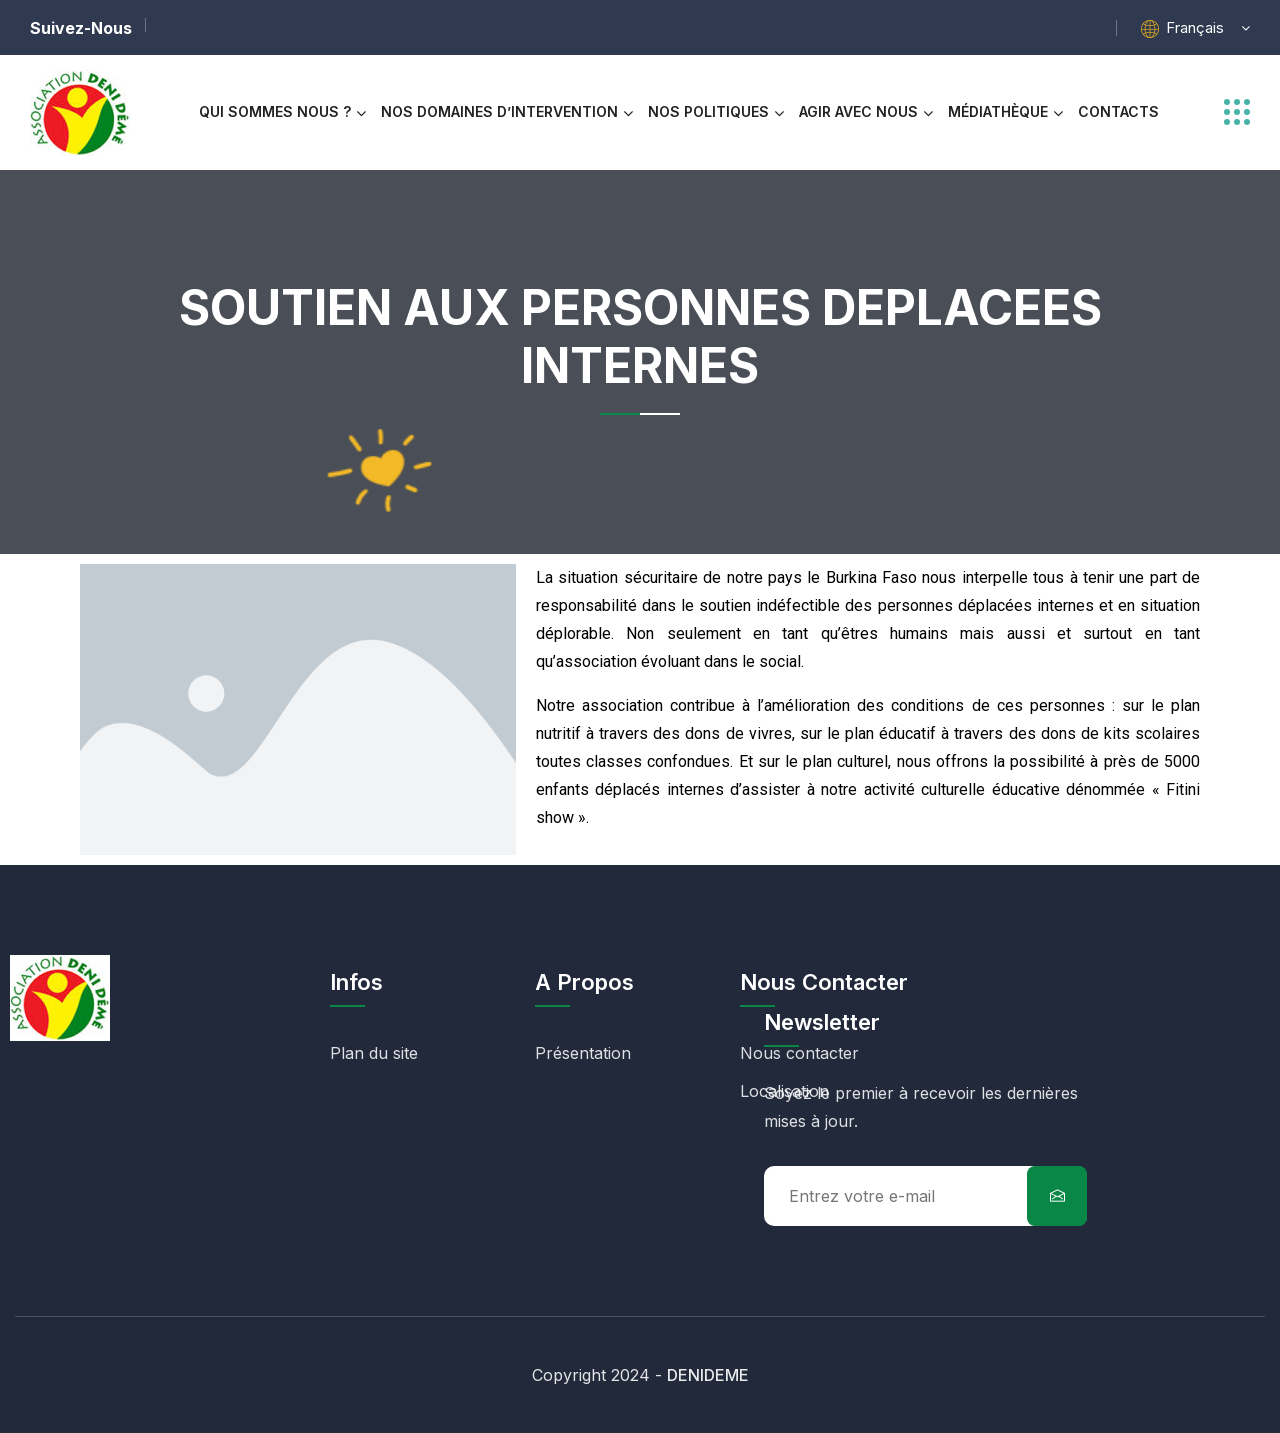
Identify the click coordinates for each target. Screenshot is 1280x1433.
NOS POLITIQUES (708, 111)
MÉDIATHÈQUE (998, 111)
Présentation (583, 1053)
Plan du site (374, 1053)
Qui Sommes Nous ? (275, 111)
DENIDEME (708, 1375)
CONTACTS (1118, 111)
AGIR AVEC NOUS (858, 111)
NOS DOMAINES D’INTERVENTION (499, 111)
